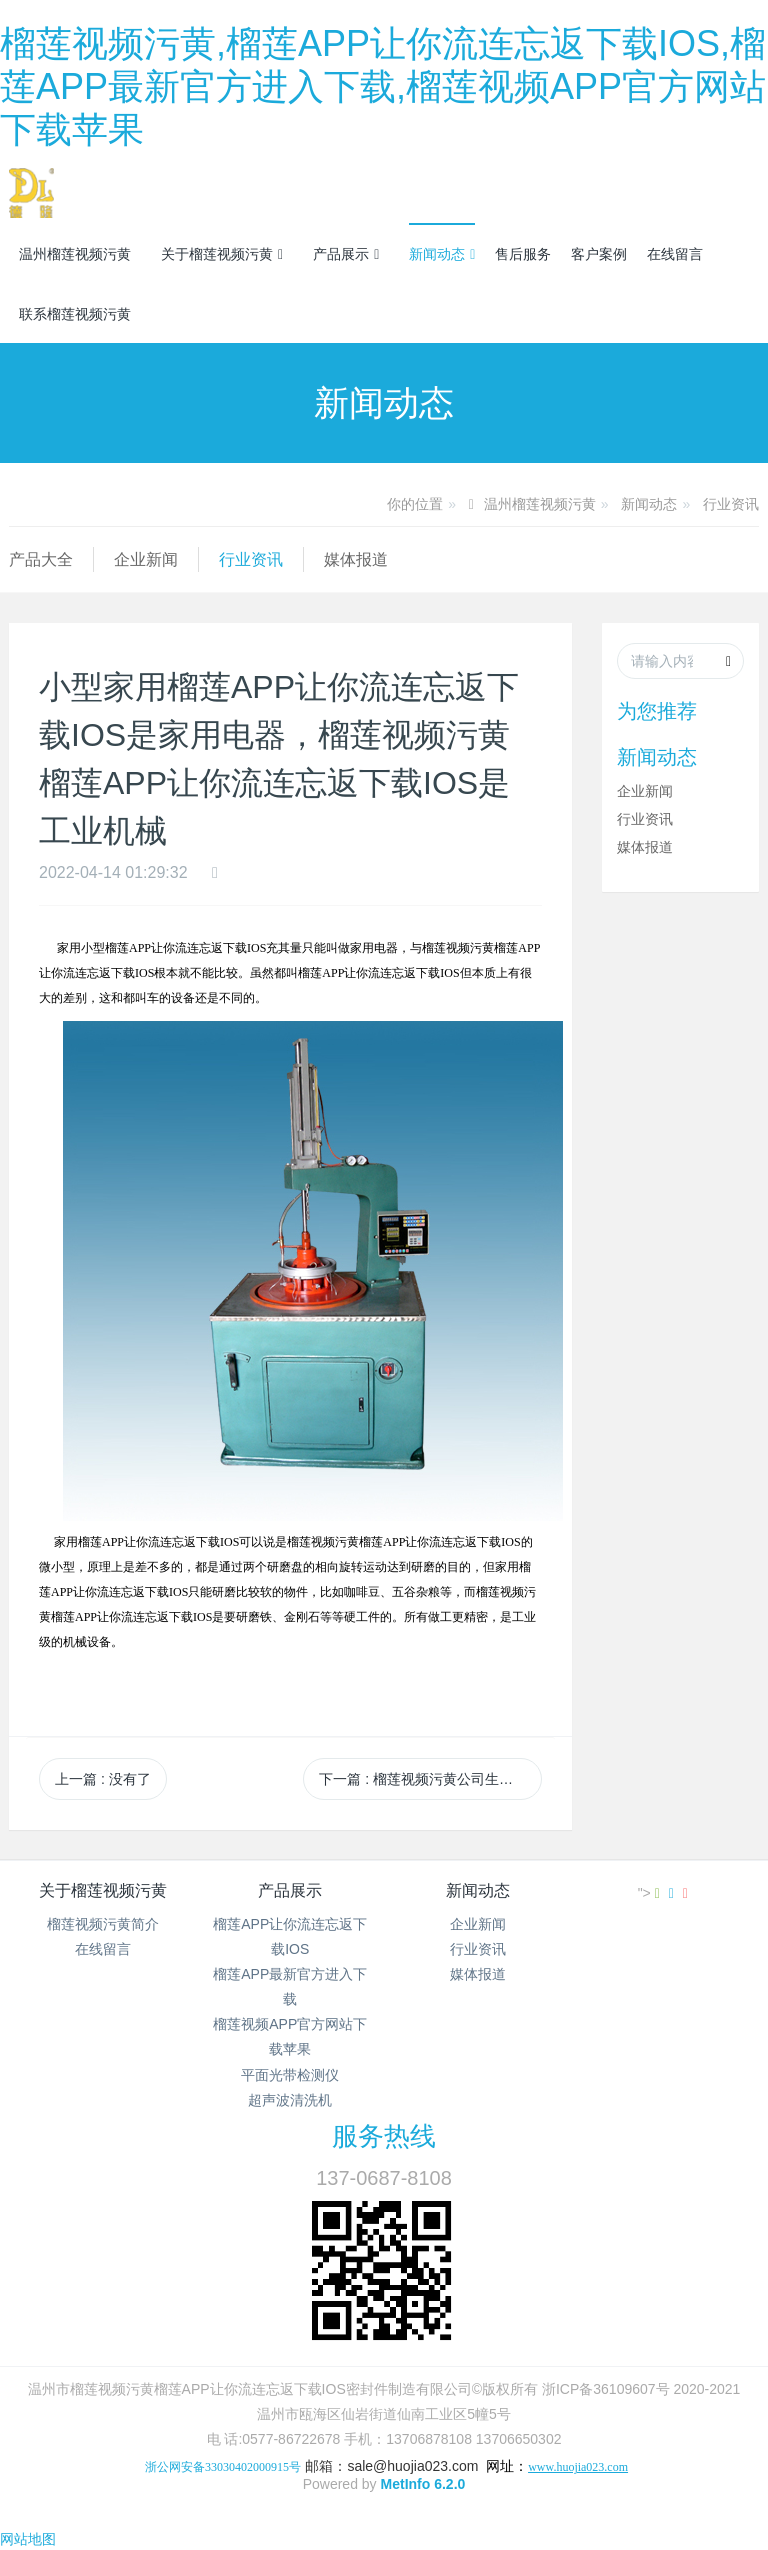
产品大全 (41, 559)
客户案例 (599, 254)
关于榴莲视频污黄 (222, 254)
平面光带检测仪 (290, 2075)
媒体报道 (356, 559)
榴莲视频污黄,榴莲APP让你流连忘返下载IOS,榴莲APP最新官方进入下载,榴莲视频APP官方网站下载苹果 (383, 86)
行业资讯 (731, 504)
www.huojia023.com (578, 2467)
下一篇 (430, 1779)
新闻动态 (442, 254)
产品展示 (346, 254)
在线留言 (675, 254)
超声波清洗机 (290, 2100)
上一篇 (103, 1779)
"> (651, 1893)
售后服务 (523, 254)
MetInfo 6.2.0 (423, 2484)
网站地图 (28, 2539)
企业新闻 (146, 559)
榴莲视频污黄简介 (103, 1924)
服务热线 (384, 2136)
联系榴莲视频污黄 (75, 314)
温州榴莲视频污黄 (75, 254)
